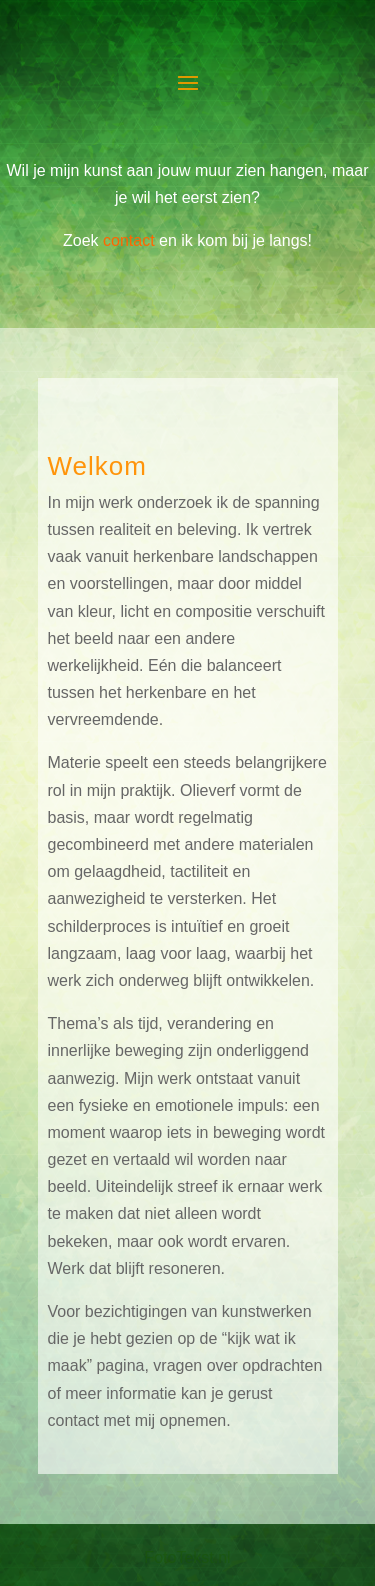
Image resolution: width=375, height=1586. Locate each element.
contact (129, 240)
